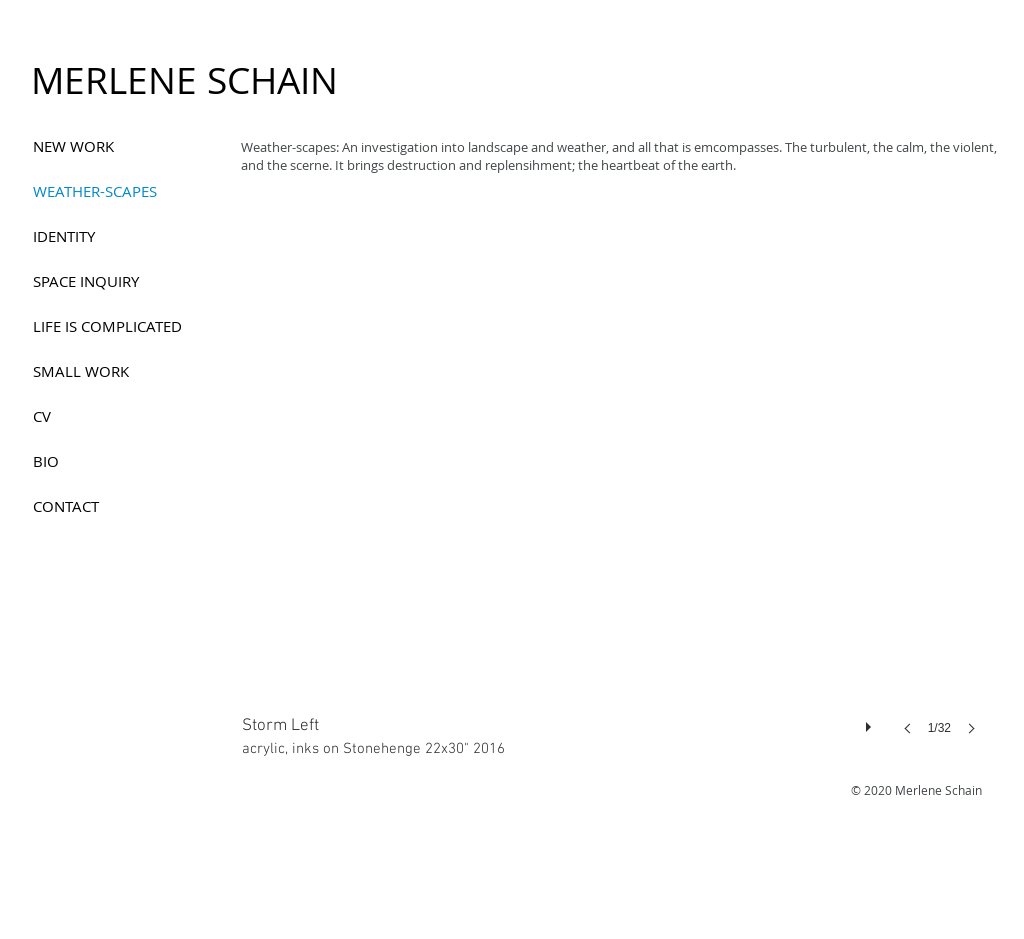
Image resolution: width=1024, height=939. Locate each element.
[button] (615, 487)
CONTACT (66, 506)
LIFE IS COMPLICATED (107, 326)
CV (42, 416)
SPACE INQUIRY (86, 281)
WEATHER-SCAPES (95, 191)
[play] (871, 722)
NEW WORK (73, 146)
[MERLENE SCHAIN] (184, 81)
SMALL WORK (81, 371)
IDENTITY (64, 236)
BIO (46, 461)
